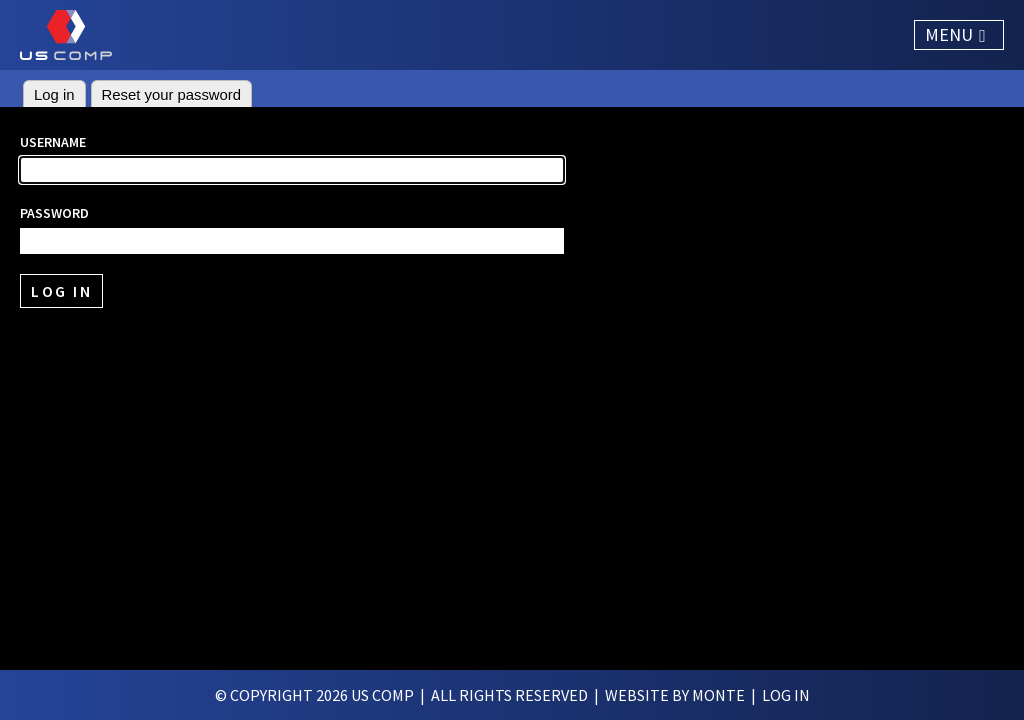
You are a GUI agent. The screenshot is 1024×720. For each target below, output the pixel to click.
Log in (54, 95)
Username (53, 142)
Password (54, 213)
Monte (718, 695)
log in (786, 695)
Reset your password (172, 95)
